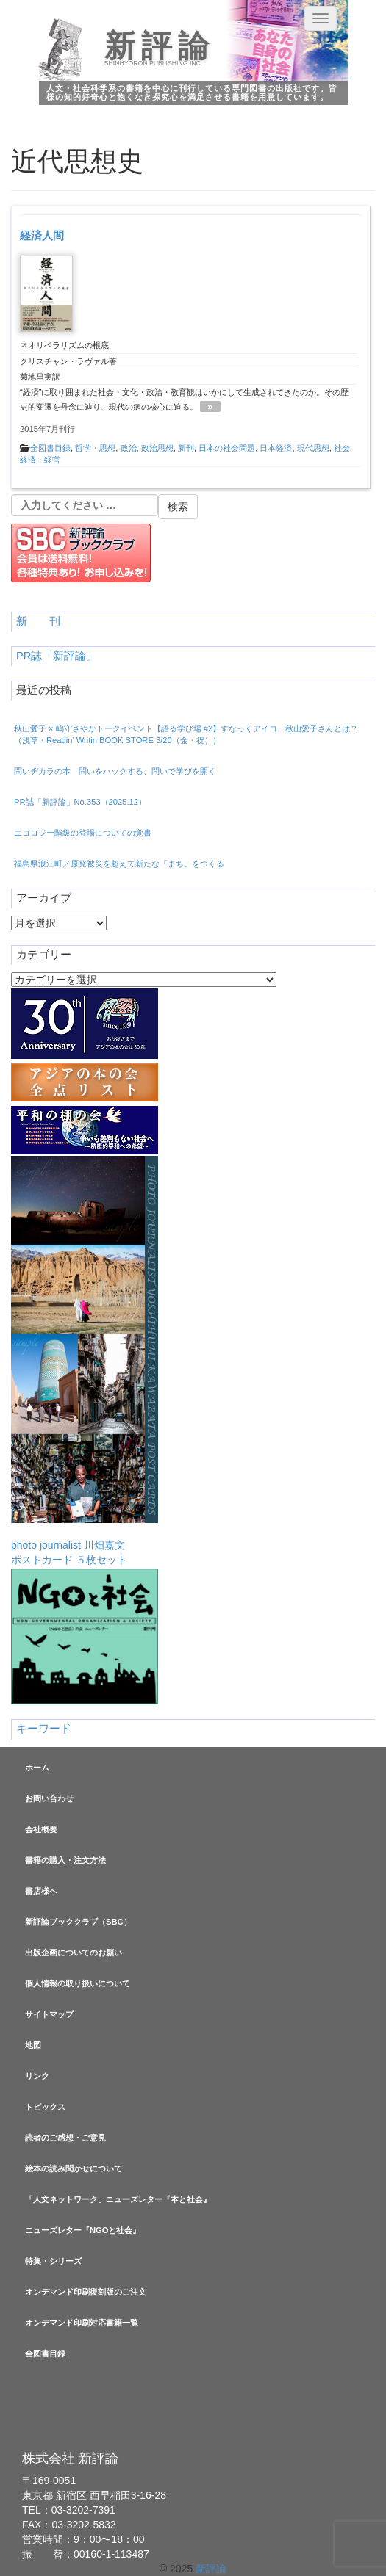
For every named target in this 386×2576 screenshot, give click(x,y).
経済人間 (42, 235)
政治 (129, 448)
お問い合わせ (49, 1798)
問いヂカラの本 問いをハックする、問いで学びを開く (115, 771)
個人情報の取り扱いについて (77, 1983)
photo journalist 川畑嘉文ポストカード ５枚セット (84, 1361)
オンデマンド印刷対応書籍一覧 (81, 2322)
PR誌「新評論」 (56, 656)
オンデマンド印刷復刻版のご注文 (85, 2291)
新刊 (186, 448)
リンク (37, 2076)
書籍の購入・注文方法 (65, 1860)
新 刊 (38, 621)
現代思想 (313, 448)
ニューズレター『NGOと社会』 (82, 2230)
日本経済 (276, 448)
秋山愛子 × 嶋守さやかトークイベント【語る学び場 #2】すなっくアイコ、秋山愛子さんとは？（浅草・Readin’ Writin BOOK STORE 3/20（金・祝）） (186, 734)
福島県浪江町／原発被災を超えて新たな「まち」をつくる (119, 863)
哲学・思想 (95, 448)
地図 (33, 2045)
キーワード (43, 1728)
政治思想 (157, 448)
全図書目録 (50, 448)
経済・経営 (40, 459)
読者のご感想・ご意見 (65, 2137)
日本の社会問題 (227, 448)
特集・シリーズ (53, 2261)
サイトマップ (49, 2014)
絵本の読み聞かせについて (73, 2168)
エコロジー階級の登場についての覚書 (82, 832)
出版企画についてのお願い (73, 1952)
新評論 (159, 46)
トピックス (45, 2106)
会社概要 (41, 1829)
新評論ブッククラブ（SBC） (78, 1921)
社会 (342, 448)
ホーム (37, 1767)
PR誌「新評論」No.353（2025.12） (80, 801)
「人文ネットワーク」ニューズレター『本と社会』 (118, 2199)
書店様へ (41, 1890)
